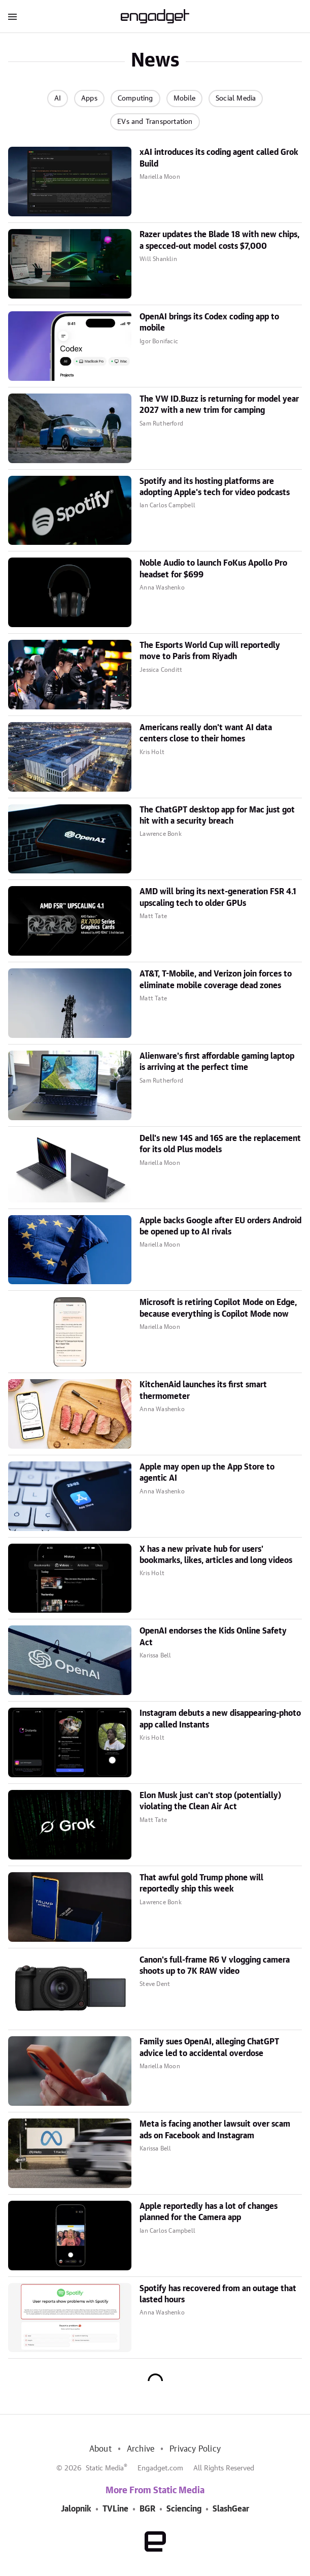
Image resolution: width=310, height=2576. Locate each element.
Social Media (236, 98)
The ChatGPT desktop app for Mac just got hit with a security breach (217, 815)
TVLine (115, 2509)
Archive (140, 2449)
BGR (147, 2509)
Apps (89, 98)
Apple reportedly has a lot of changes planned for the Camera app (209, 2212)
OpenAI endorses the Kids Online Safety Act (213, 1636)
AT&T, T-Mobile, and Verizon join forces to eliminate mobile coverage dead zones (216, 979)
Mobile (184, 98)
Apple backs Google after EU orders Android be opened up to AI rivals (220, 1226)
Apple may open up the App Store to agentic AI (207, 1472)
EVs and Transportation (154, 121)
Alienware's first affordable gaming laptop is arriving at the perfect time (217, 1061)
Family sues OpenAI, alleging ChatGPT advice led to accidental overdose (209, 2047)
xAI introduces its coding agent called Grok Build (219, 158)
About (100, 2449)
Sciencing (183, 2509)
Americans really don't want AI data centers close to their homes (206, 733)
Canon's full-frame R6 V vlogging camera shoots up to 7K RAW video (215, 1965)
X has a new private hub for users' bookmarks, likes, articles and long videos (216, 1554)
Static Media (105, 2468)
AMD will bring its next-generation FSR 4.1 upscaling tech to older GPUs (218, 897)
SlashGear (231, 2509)
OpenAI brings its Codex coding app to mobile (209, 322)
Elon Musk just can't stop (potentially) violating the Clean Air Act (210, 1801)
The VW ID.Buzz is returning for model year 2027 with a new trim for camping (219, 404)
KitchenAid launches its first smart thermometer (203, 1390)
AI (57, 98)
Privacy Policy (195, 2449)
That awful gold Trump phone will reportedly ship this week (201, 1883)
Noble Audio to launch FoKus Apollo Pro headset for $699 (213, 568)
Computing (135, 98)
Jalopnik (76, 2509)
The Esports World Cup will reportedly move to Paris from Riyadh (210, 651)
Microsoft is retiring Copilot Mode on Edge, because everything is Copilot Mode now (218, 1308)
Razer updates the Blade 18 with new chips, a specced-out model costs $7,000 (219, 240)
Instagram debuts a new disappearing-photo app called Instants (220, 1719)
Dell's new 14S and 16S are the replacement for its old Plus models (220, 1144)
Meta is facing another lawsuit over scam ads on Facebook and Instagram (215, 2129)
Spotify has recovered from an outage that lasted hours (218, 2294)
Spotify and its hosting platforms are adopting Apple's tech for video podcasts (215, 487)
